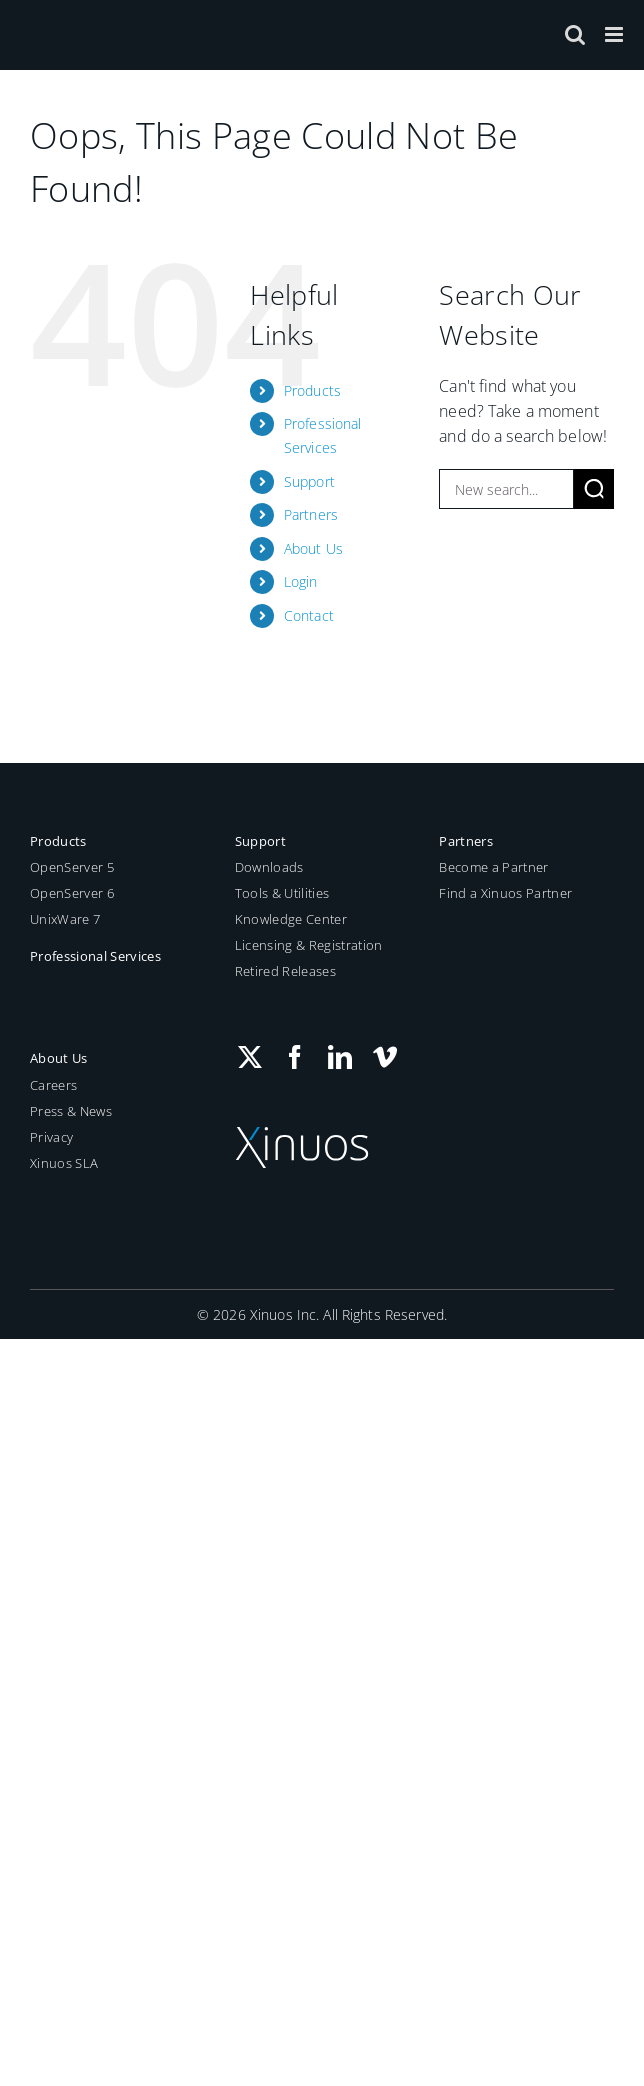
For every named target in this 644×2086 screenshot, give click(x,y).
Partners (311, 514)
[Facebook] (295, 1057)
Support (309, 481)
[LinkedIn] (340, 1057)
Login (301, 581)
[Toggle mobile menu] (615, 34)
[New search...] (506, 489)
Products (312, 390)
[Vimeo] (385, 1057)
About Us (313, 548)
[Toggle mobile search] (575, 34)
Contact (309, 615)
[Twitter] (250, 1057)
